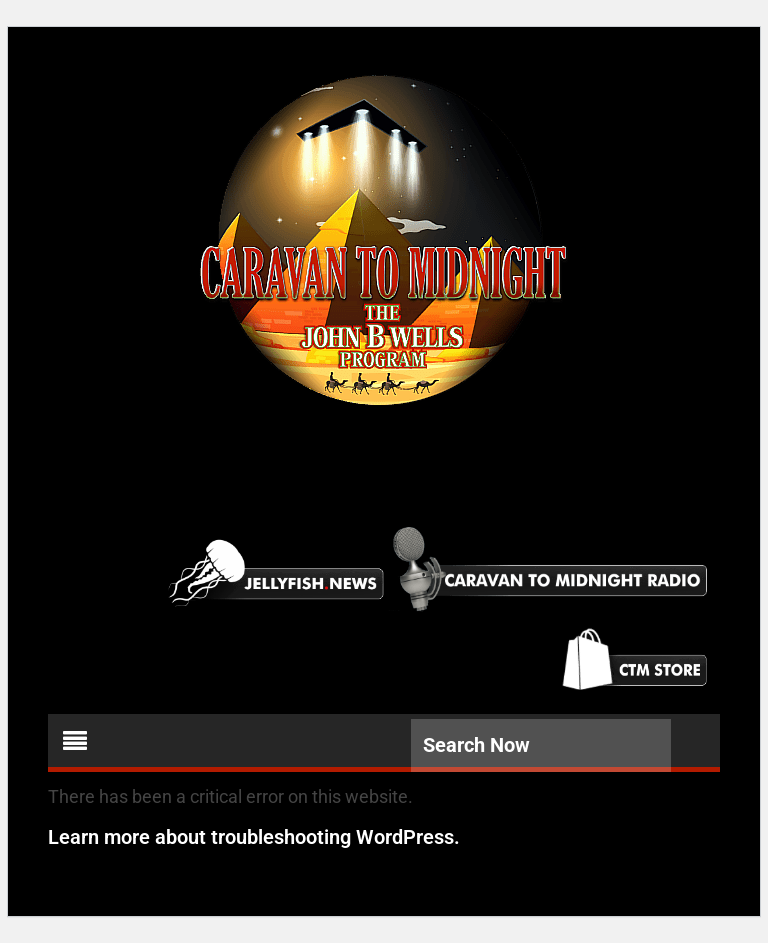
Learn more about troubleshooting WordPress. (254, 837)
